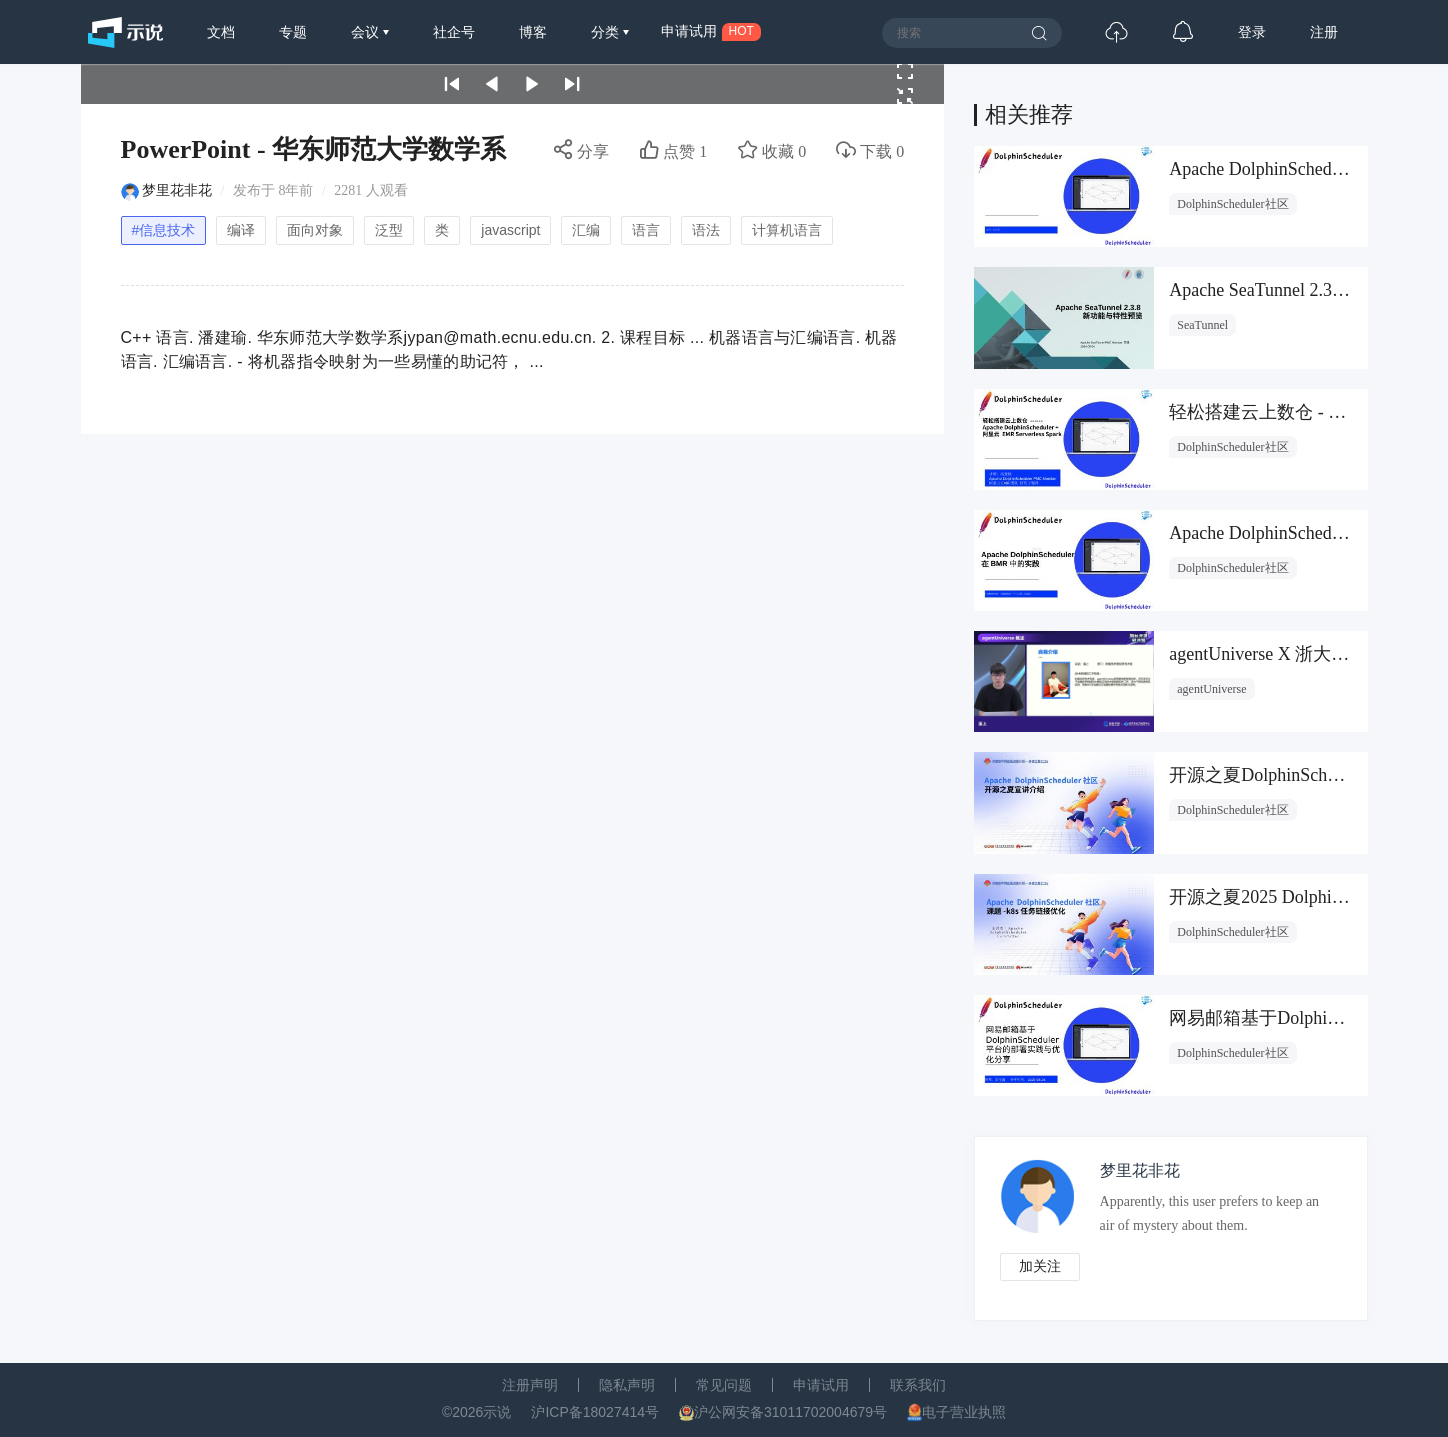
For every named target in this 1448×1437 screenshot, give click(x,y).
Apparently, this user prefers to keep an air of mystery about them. (1210, 1213)
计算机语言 (787, 230)
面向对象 (315, 230)
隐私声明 (627, 1385)
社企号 (454, 32)
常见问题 (724, 1385)
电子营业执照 (964, 1412)
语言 (646, 230)
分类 (607, 32)
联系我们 (918, 1385)
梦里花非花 (177, 190)
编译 (241, 230)
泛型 (389, 230)
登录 (1252, 32)
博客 (533, 32)
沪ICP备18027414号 (595, 1412)
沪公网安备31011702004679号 (790, 1412)
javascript (510, 230)
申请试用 (821, 1385)
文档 (221, 32)
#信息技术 (164, 230)
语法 (706, 230)
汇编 (586, 230)
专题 (293, 32)
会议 (367, 32)
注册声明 (530, 1385)
